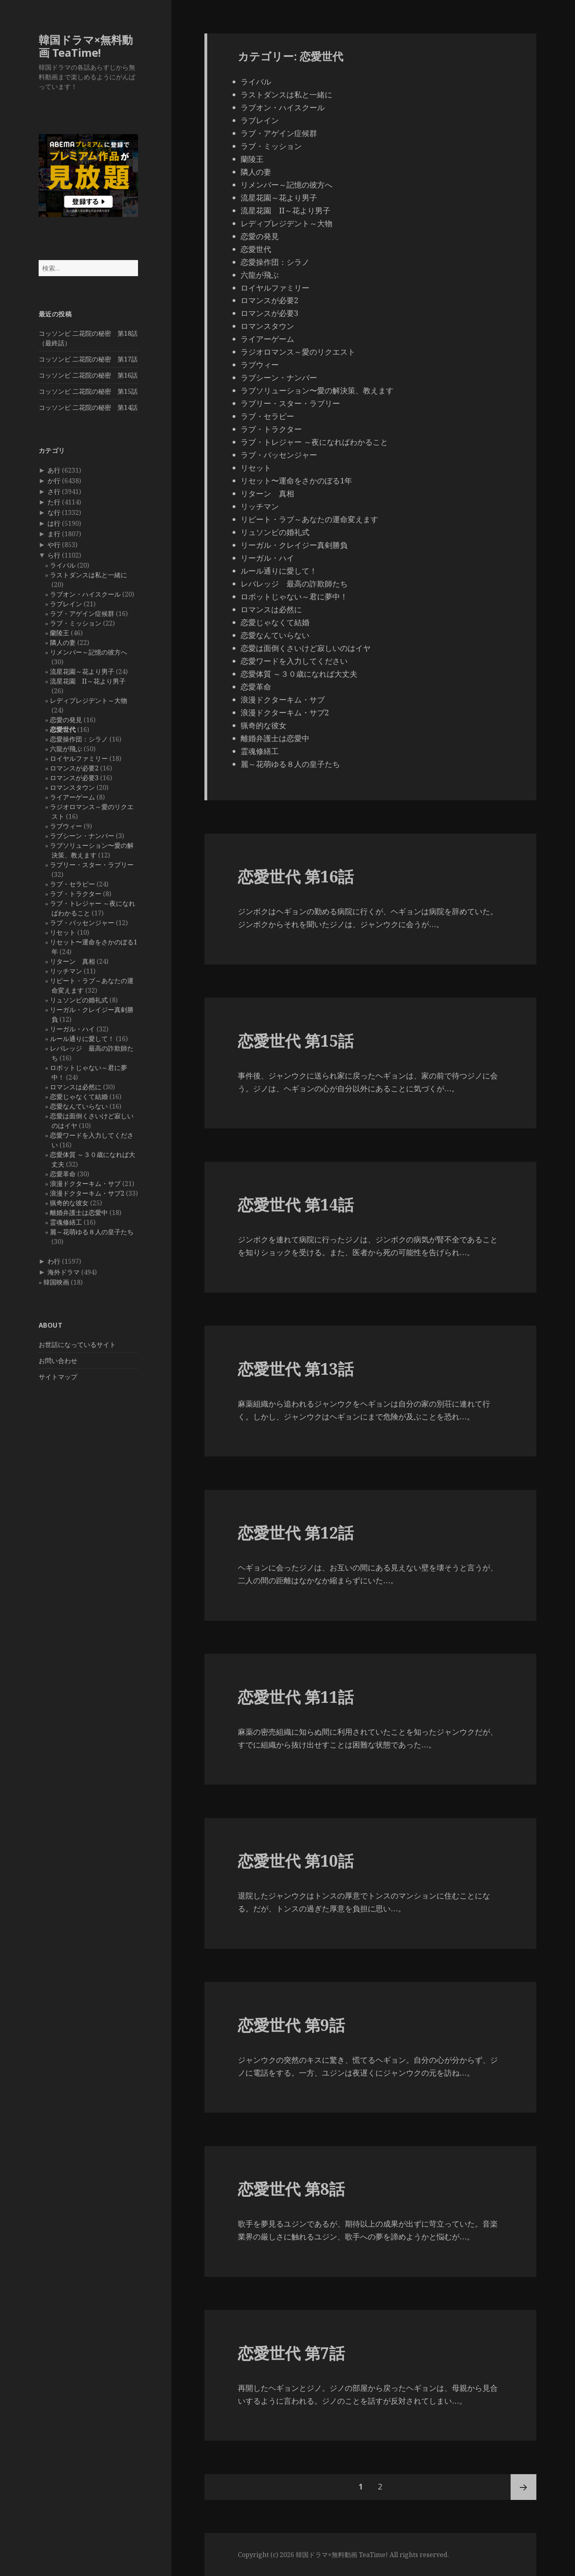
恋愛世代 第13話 (296, 1368)
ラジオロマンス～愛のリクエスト (298, 352)
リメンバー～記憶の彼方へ (88, 652)
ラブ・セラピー (72, 884)
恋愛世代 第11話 (296, 1696)
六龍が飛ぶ (66, 748)
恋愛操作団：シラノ (79, 739)
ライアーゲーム (72, 797)
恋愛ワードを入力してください (294, 661)
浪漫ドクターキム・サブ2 (87, 1193)
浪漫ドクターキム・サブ (85, 1183)
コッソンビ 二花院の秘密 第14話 (88, 407)
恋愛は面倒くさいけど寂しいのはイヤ (306, 648)
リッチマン (66, 971)
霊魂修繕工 (66, 1222)
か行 (53, 480)
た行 (53, 502)
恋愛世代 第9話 (291, 2024)
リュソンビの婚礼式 (79, 1000)
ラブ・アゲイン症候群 (82, 613)
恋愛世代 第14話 (296, 1204)
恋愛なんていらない (79, 1106)
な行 (53, 512)
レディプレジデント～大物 (88, 700)
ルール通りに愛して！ (82, 1038)
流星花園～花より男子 (82, 671)
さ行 (53, 491)
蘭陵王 (59, 632)
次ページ (523, 2487)
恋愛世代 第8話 (291, 2188)
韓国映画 (56, 1282)
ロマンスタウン (72, 787)
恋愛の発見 (66, 719)
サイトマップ (58, 1376)
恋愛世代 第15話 (296, 1040)
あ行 (53, 470)
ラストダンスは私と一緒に (88, 574)
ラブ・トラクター (75, 893)
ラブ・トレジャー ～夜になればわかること (314, 442)
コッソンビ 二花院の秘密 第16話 (88, 375)
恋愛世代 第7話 (291, 2352)
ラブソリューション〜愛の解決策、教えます (317, 390)
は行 (53, 523)
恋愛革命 (63, 1173)
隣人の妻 (63, 642)
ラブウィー (66, 826)
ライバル (63, 565)
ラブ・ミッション (75, 623)
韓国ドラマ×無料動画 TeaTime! (86, 46)
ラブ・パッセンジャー (82, 922)
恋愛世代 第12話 (296, 1532)
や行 (53, 544)
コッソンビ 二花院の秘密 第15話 (88, 391)
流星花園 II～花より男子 (88, 681)
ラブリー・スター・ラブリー (92, 864)
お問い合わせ (58, 1360)
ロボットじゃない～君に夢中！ (294, 596)
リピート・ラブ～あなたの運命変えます (309, 519)
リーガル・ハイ (72, 1029)
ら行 (53, 555)
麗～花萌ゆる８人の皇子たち (92, 1231)
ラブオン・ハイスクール (85, 594)
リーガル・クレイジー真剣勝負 (294, 545)
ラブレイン (66, 603)
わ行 (53, 1261)
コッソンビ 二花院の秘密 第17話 (88, 359)
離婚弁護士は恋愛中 (79, 1212)
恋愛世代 (63, 729)
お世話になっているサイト (77, 1344)
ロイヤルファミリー (79, 758)
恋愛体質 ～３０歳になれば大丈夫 (299, 674)
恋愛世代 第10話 (296, 1860)
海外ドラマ (63, 1272)
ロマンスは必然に (75, 1086)
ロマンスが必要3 (74, 777)
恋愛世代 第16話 (296, 876)
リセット (63, 932)
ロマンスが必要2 (74, 768)
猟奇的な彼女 (69, 1202)
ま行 (53, 533)
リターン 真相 (72, 961)
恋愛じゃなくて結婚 (79, 1096)
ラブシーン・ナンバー (82, 835)
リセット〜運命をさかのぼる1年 (296, 480)
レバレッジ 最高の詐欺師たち (294, 583)
